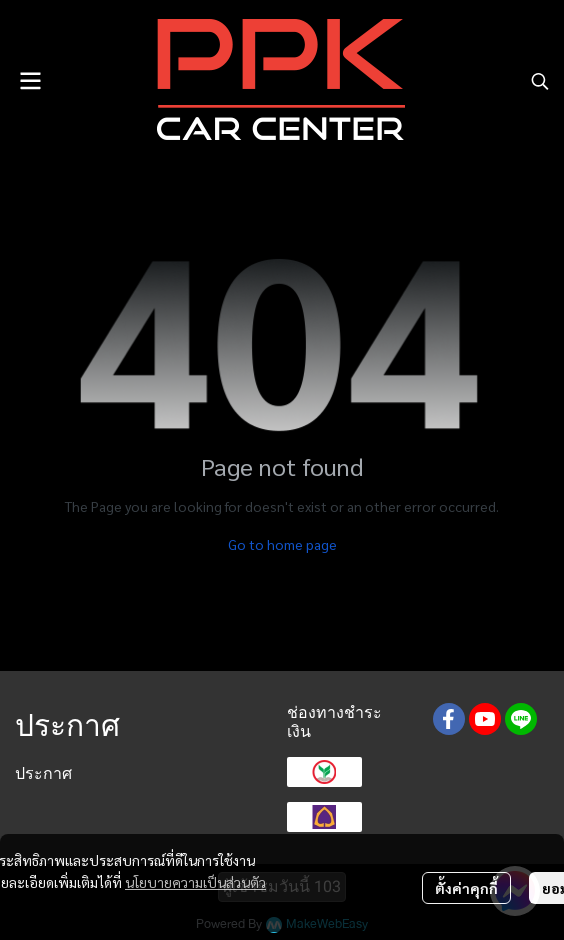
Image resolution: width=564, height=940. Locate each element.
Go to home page (282, 544)
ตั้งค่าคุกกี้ (466, 888)
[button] (540, 81)
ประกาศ (43, 773)
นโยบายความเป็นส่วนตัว (195, 882)
